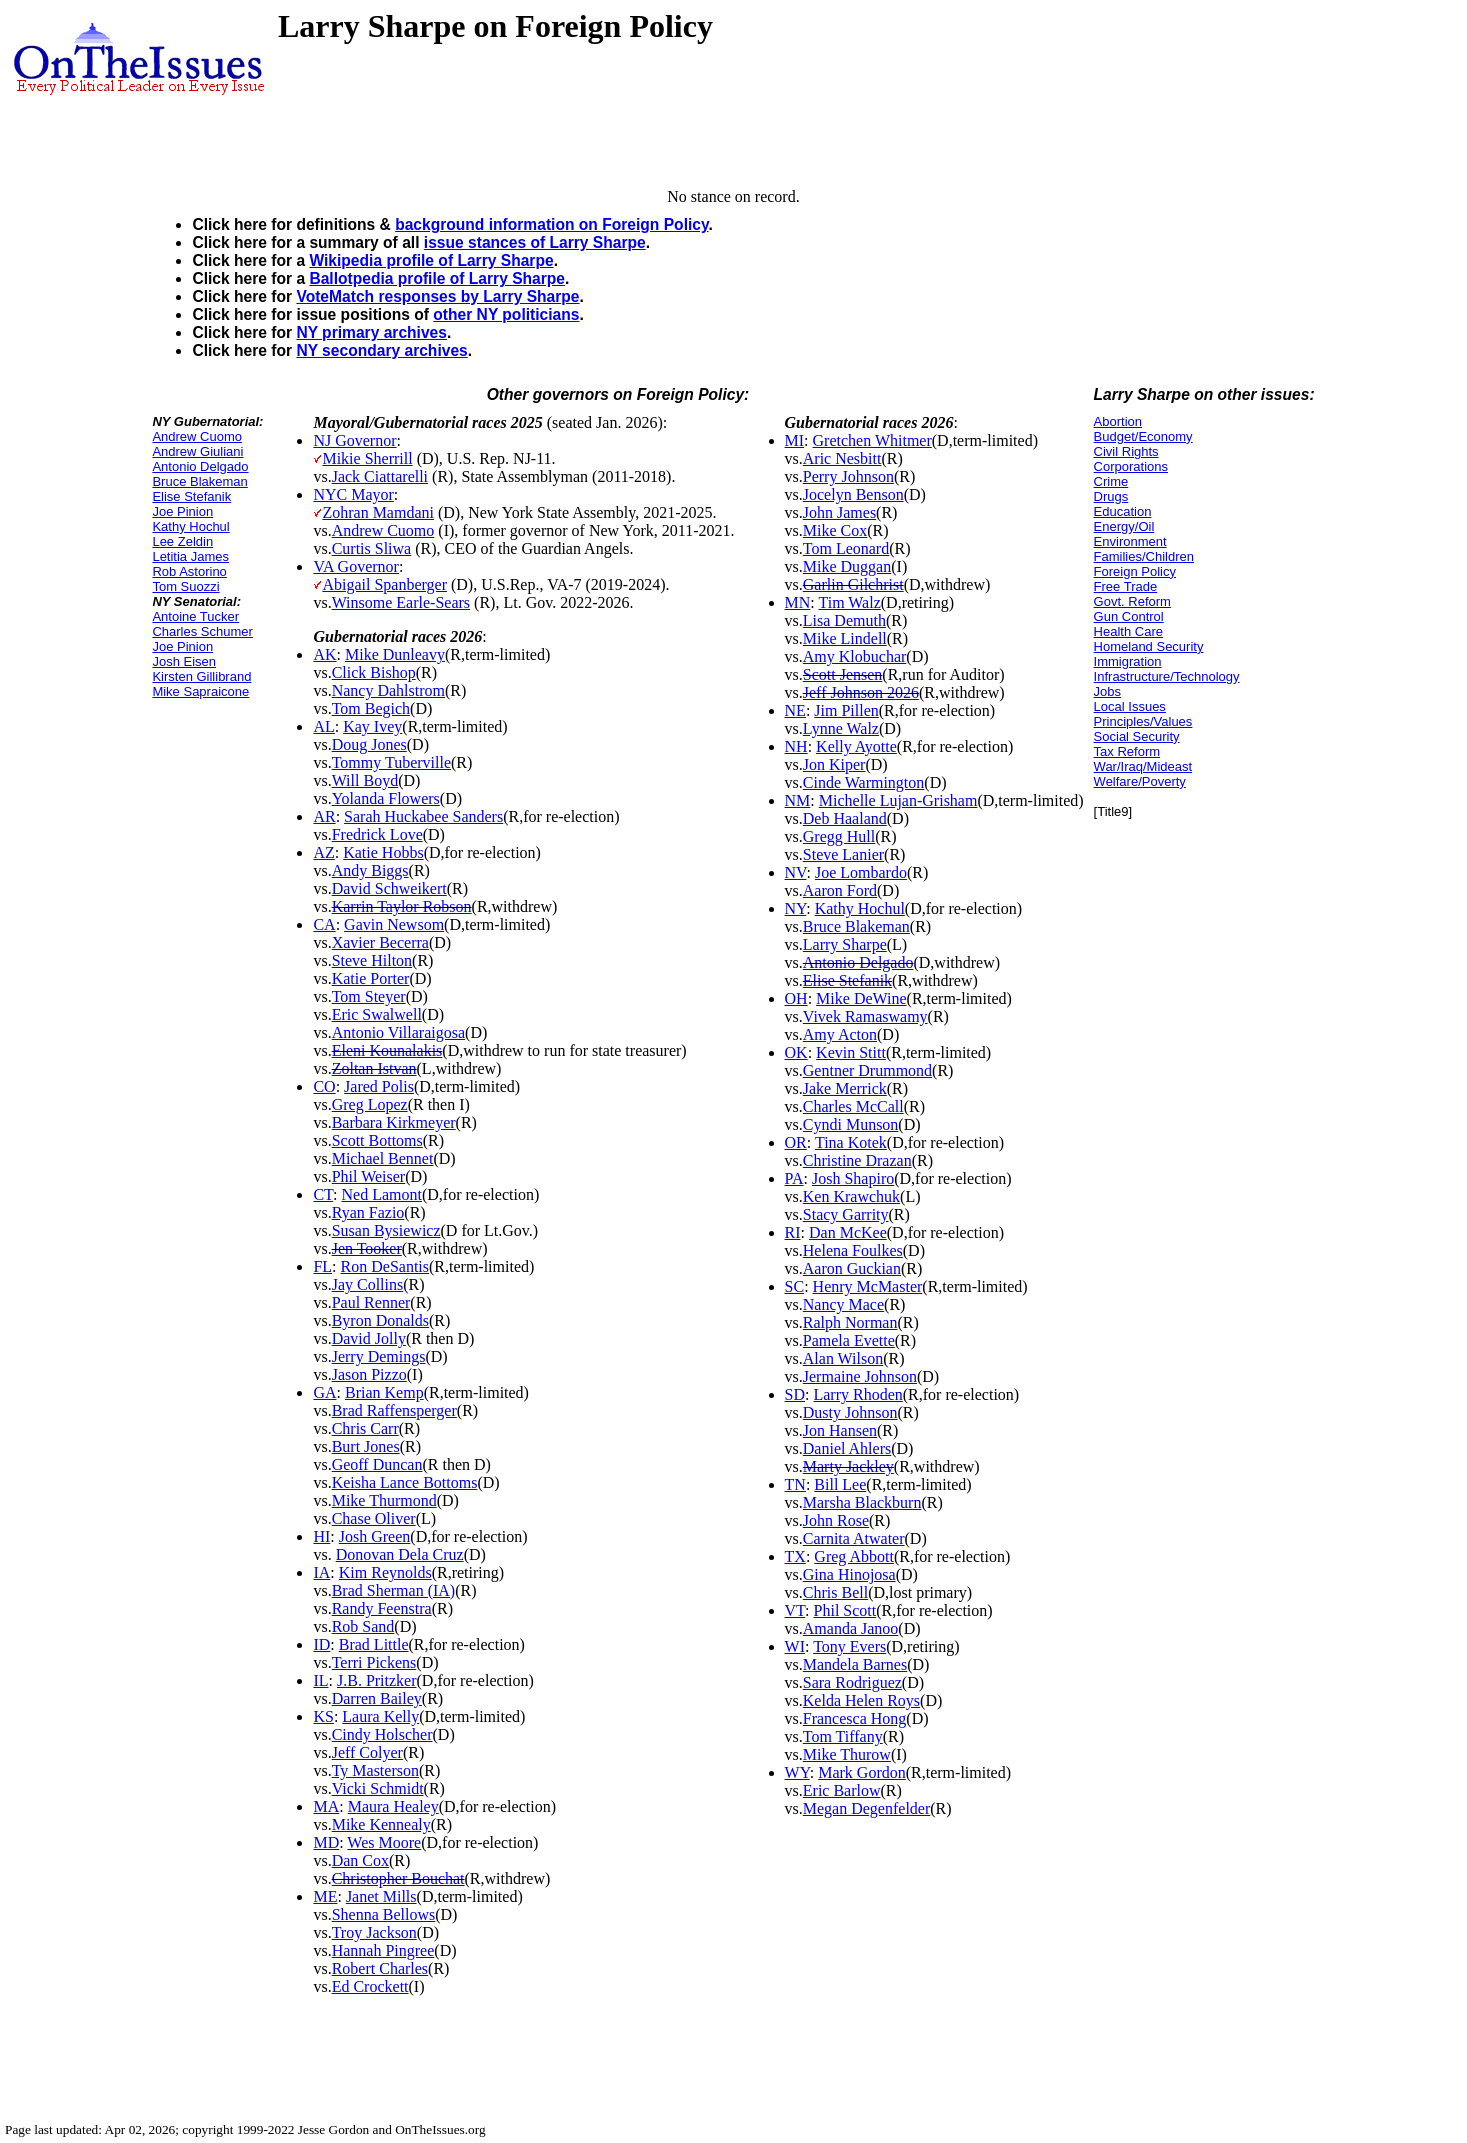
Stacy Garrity (846, 1214)
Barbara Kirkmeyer (394, 1122)
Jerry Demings (379, 1356)
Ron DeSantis (385, 1266)
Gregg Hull (839, 836)
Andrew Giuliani (197, 451)
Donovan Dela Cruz (400, 1554)
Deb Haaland (845, 818)
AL (323, 726)
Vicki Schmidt (378, 1788)
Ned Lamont (382, 1194)
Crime (1111, 481)
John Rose (836, 1520)
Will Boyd (365, 780)
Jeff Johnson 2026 (861, 692)
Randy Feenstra (382, 1608)
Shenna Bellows (384, 1914)
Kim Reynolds (385, 1572)
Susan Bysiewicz (386, 1230)
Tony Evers (849, 1646)
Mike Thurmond (384, 1500)
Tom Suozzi (185, 586)
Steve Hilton (372, 960)
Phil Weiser (369, 1176)
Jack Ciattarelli (380, 476)
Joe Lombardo (861, 872)
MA (326, 1806)
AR (324, 816)
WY (797, 1772)
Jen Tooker (367, 1248)
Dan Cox (360, 1860)
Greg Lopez (370, 1104)
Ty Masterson (375, 1770)
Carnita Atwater (854, 1538)
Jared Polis (379, 1086)
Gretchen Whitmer (872, 440)
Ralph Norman (850, 1322)
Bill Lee (840, 1484)
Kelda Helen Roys (861, 1700)
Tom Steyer (369, 996)
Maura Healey (393, 1806)
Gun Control (1129, 616)
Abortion (1118, 421)
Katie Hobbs (383, 852)
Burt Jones (366, 1446)
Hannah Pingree (383, 1950)
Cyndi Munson (851, 1124)
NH (796, 746)
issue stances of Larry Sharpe (535, 242)
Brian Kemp (384, 1392)
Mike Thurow (847, 1754)
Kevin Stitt (851, 1052)
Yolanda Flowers (386, 798)
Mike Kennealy (381, 1824)
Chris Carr (365, 1428)
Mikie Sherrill (367, 458)
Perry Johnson (848, 476)
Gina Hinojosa (849, 1574)
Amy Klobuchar (855, 656)
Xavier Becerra (380, 942)
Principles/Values (1143, 721)
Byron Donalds (380, 1320)
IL (320, 1680)
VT (795, 1610)
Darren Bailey (377, 1698)
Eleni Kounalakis (387, 1050)
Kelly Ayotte (856, 746)
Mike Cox (835, 530)
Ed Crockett (370, 1986)
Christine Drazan (857, 1160)
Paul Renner (371, 1302)
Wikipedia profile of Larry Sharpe (431, 260)
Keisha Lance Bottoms (405, 1482)
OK (796, 1052)
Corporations (1131, 466)
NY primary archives (371, 332)
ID (321, 1644)
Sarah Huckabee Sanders (423, 816)
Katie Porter (371, 978)
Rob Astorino (189, 571)
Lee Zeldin (182, 541)
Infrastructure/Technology (1167, 676)
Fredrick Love (377, 834)
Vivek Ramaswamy (865, 1016)
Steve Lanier (843, 854)
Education (1123, 511)
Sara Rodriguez (852, 1682)
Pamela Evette (849, 1340)
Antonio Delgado (200, 466)
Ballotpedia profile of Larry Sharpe (437, 278)
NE (795, 710)
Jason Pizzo (369, 1374)
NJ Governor (354, 440)
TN (795, 1484)
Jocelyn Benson (853, 494)
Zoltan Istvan (374, 1068)
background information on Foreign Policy (551, 224)
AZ (323, 852)
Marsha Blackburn (862, 1502)
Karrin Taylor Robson (402, 906)
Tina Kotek (851, 1142)
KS (323, 1716)
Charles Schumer (202, 631)
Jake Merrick (845, 1088)
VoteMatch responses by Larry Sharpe (437, 296)
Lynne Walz (841, 728)
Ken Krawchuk (851, 1196)
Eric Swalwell (377, 1014)
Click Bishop (374, 672)
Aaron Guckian (852, 1268)
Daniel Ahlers (847, 1448)
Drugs (1111, 496)
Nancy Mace (843, 1304)
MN (798, 602)
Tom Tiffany (843, 1736)
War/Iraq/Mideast (1143, 766)
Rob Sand (363, 1626)
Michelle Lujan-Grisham (898, 800)
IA (321, 1572)
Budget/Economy (1143, 436)
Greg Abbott (854, 1556)
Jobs (1107, 691)
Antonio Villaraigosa (398, 1032)
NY (796, 908)
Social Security (1137, 736)
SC (795, 1286)
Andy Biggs (370, 870)
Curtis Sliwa (372, 548)
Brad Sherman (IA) (394, 1590)
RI (793, 1232)
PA (794, 1178)
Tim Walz (849, 602)
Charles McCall (853, 1106)
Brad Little (374, 1644)
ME (325, 1896)
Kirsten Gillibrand (201, 676)
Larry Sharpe (845, 944)
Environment (1130, 541)
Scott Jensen (843, 674)
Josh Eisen (184, 661)
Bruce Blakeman (199, 481)
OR (796, 1142)
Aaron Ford (840, 890)
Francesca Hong (855, 1718)
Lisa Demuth (844, 620)
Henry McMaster (868, 1286)
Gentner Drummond (867, 1070)
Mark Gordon (862, 1772)
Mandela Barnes (855, 1664)
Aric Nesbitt (842, 458)
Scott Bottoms (377, 1140)
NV (796, 872)
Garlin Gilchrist (853, 584)
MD (326, 1842)
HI (321, 1536)
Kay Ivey (372, 726)
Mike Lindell (845, 638)
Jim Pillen (846, 710)
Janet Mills (381, 1896)
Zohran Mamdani (378, 512)
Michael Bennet (383, 1158)
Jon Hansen (840, 1430)
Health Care (1128, 631)
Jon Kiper (834, 764)
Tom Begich (371, 708)
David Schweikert (389, 888)
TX (795, 1556)
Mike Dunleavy (395, 654)
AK (324, 654)
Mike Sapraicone (200, 691)
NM (798, 800)
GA (324, 1392)
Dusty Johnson (850, 1412)
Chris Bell (835, 1592)
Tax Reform (1127, 751)
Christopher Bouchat (398, 1878)
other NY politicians (506, 314)
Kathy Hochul (190, 526)
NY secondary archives (381, 350)
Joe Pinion (182, 511)
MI (795, 440)
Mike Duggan (847, 566)
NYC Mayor (353, 494)
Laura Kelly (380, 1716)
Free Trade (1126, 586)
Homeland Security (1149, 646)
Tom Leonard (846, 548)
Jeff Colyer (367, 1752)
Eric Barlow (842, 1790)
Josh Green (375, 1536)
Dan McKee (848, 1232)
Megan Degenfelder (867, 1808)
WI (795, 1646)
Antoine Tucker (195, 616)
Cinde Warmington (864, 782)
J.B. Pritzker (377, 1680)
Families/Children (1144, 556)
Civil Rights (1126, 451)
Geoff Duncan (377, 1464)
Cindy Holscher (382, 1734)
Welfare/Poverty (1140, 781)
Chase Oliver (374, 1518)
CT (323, 1194)
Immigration (1128, 661)
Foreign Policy (1135, 571)
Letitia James (190, 556)
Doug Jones (369, 744)
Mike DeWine (861, 998)
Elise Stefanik (191, 496)
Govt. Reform (1132, 601)
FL (322, 1266)
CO (324, 1086)
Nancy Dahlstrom (388, 690)
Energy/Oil (1124, 526)
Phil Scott (845, 1610)
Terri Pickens (374, 1662)
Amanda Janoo (851, 1628)
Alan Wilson (843, 1358)
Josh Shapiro (853, 1178)
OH (796, 998)
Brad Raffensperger (394, 1410)
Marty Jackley (848, 1466)
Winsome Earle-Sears (401, 602)
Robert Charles (380, 1968)
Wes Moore (384, 1842)
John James (839, 512)
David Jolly (369, 1338)
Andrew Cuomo (197, 436)
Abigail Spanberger (384, 584)
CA (324, 924)
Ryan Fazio (368, 1212)
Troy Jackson (374, 1932)
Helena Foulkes (853, 1250)
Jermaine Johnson (860, 1376)
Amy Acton (840, 1034)
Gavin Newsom (394, 924)
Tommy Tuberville (391, 762)
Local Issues (1130, 706)
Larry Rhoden (857, 1394)
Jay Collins (368, 1284)
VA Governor (355, 566)
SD (795, 1394)
